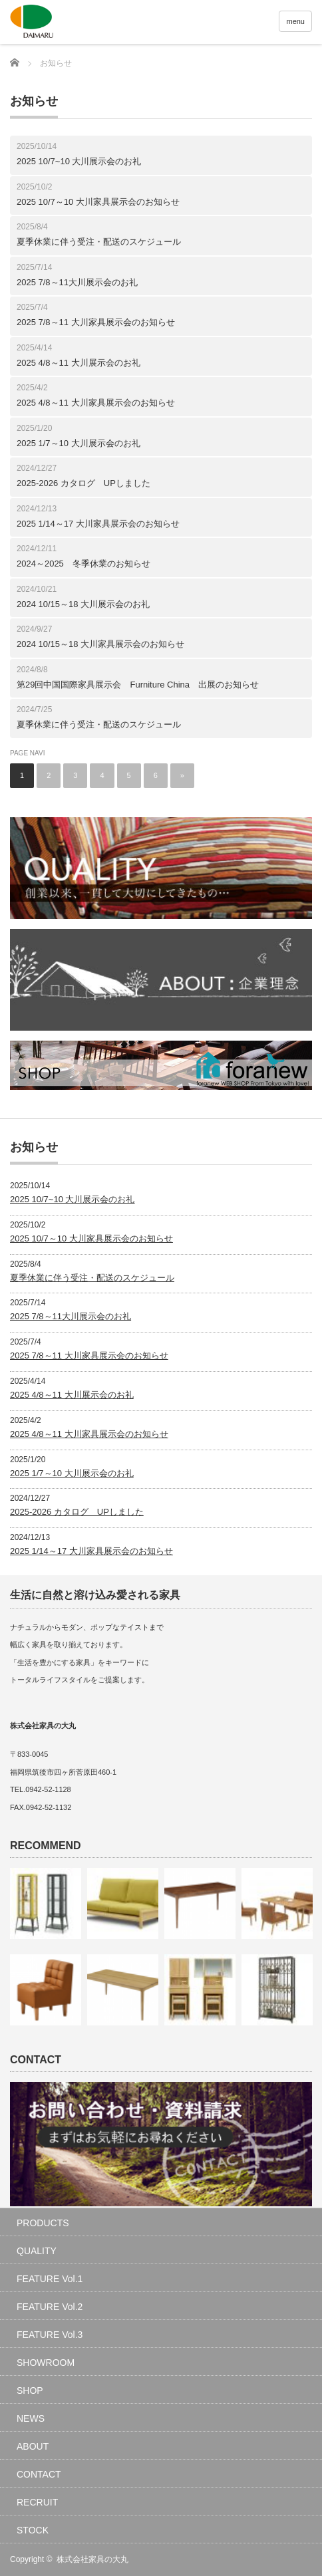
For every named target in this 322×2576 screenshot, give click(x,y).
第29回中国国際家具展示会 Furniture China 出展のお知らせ (138, 685)
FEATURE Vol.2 (49, 2306)
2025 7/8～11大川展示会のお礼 (77, 282)
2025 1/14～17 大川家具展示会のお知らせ (98, 524)
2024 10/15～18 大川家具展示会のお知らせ (100, 644)
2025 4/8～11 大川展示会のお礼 (78, 363)
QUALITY (37, 2251)
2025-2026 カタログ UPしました (83, 483)
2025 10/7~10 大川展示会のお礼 (79, 161)
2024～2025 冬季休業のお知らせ (83, 564)
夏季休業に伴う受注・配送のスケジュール (99, 242)
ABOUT (33, 2446)
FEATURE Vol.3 (49, 2334)
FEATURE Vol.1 (49, 2278)
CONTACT (39, 2474)
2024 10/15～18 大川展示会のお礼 (83, 604)
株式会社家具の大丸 (92, 2559)
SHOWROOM (46, 2362)
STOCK (33, 2530)
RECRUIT (37, 2502)
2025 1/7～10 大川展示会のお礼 (78, 443)
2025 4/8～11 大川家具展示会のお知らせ (96, 403)
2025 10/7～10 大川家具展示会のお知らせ (98, 202)
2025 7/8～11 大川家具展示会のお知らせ (96, 322)
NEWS (31, 2418)
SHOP (30, 2390)
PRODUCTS (43, 2223)
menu (295, 21)
